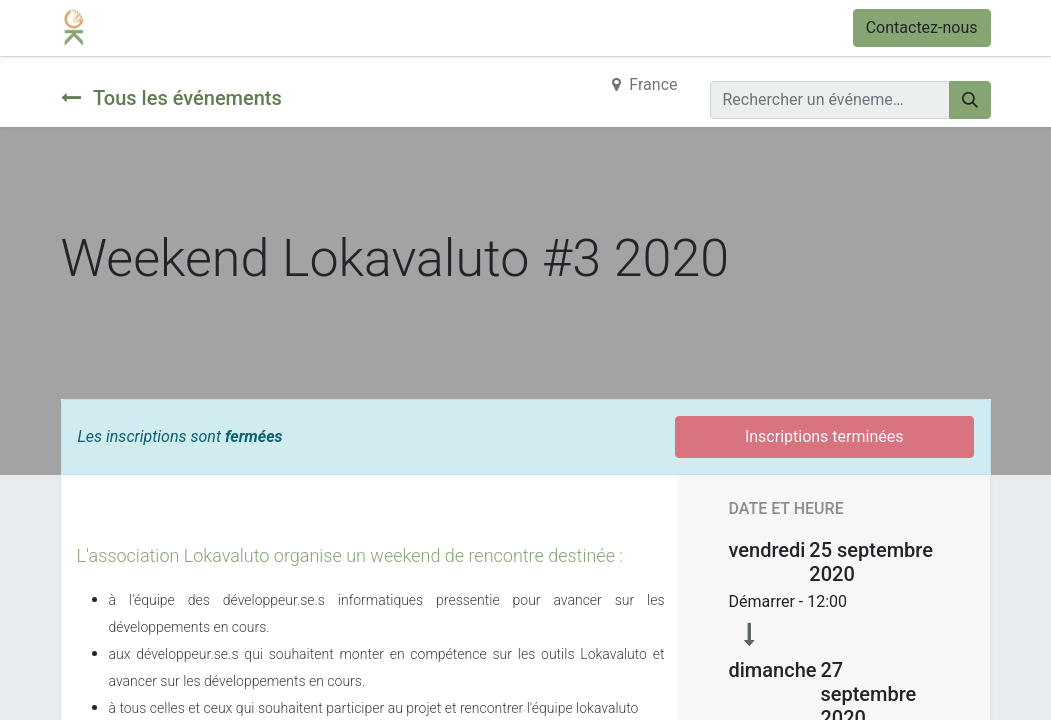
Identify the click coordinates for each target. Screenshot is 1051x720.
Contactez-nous (922, 27)
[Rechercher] (970, 100)
